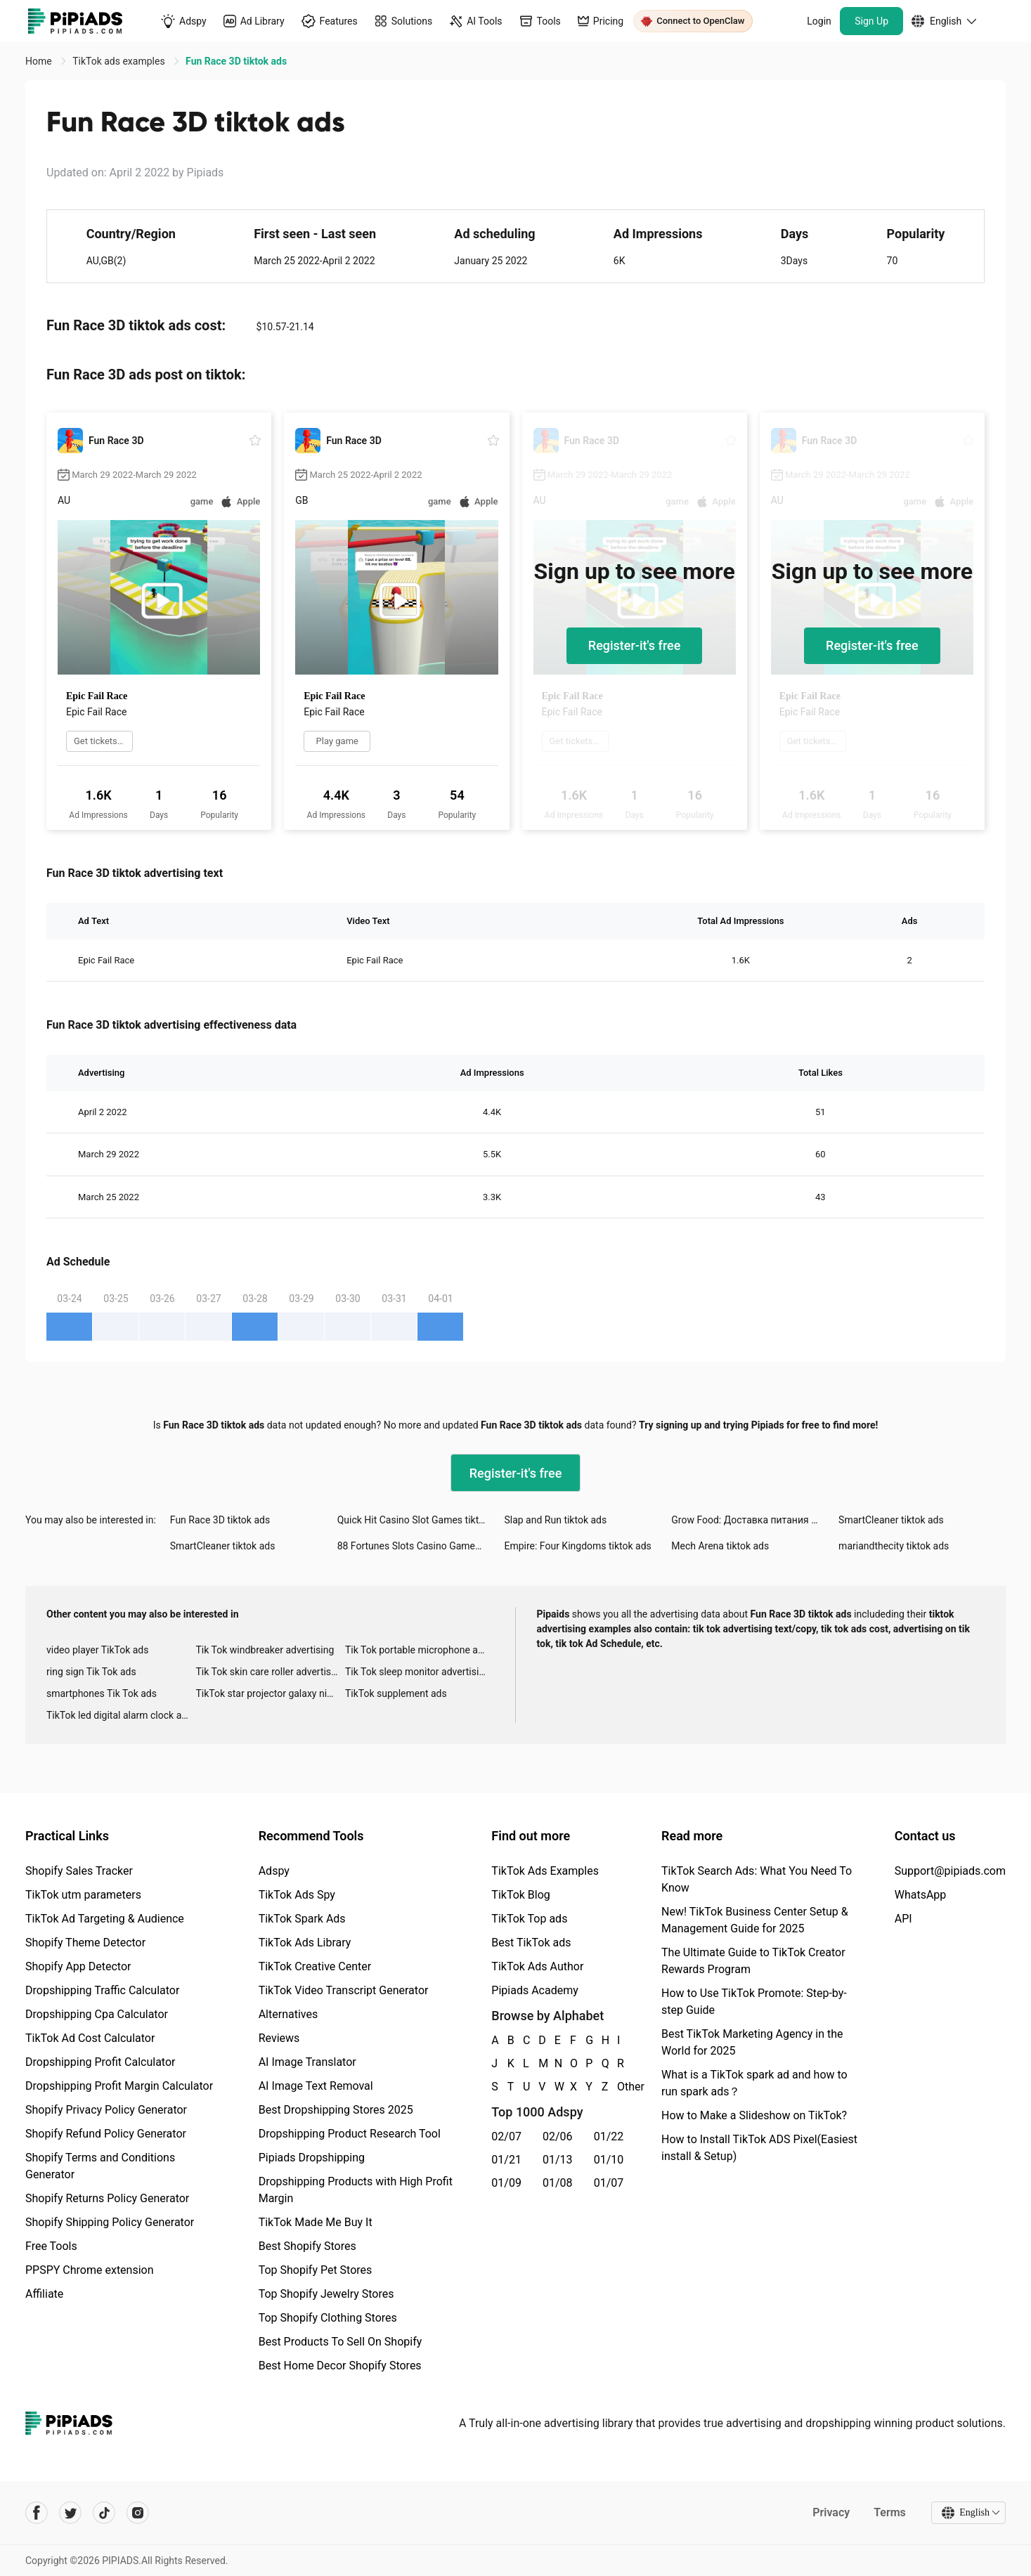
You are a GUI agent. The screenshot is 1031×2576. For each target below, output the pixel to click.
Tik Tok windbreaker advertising (264, 1649)
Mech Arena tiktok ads (720, 1546)
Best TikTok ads (531, 1942)
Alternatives (288, 2014)
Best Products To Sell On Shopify (340, 2341)
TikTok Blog (520, 1894)
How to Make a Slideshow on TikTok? (754, 2115)
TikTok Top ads (529, 1918)
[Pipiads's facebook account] (36, 2513)
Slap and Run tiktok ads (555, 1520)
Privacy (831, 2512)
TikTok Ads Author (537, 1966)
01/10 (609, 2159)
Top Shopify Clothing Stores (328, 2317)
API (903, 1918)
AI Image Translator (307, 2062)
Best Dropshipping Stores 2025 (336, 2109)
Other (617, 2086)
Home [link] (39, 61)
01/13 (558, 2159)
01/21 (506, 2159)
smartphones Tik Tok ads (101, 1693)
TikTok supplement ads (396, 1693)
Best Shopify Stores (307, 2246)
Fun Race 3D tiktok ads (220, 1520)
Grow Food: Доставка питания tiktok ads (754, 1520)
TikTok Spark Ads (302, 1918)
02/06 (558, 2136)
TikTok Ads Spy (297, 1894)
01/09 (506, 2183)
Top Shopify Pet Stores (315, 2270)
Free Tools (51, 2246)
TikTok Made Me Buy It (315, 2222)
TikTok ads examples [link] (119, 61)
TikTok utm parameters (83, 1894)
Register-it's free (634, 645)
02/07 (506, 2136)
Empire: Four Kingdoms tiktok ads (577, 1546)
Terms (890, 2512)
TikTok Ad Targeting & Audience (104, 1918)
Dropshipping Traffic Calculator (102, 1990)
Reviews (279, 2038)
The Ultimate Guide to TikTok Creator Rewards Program (753, 1961)
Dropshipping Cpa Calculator (96, 2014)
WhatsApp (921, 1894)
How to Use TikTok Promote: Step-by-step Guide (754, 2001)
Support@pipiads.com (950, 1871)
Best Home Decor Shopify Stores (340, 2365)
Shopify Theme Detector (85, 1942)
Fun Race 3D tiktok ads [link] (236, 61)
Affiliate (44, 2294)
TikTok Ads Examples (545, 1871)
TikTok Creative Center (315, 1966)
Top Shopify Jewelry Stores (326, 2294)
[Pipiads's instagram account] (138, 2513)
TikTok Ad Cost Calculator (90, 2038)
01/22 (609, 2136)
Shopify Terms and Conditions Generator (100, 2166)
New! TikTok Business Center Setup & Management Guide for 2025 (754, 1920)
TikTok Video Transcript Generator (344, 1990)
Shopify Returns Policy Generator (107, 2198)
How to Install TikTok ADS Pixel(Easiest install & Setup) (759, 2148)
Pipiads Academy (534, 1990)
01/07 (609, 2183)
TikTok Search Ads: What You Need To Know (756, 1879)
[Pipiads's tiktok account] (104, 2513)
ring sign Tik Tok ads (91, 1671)
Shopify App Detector (78, 1966)
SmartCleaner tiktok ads (891, 1520)
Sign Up (871, 21)
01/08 (558, 2183)
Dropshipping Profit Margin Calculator (119, 2086)
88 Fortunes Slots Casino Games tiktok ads (421, 1546)
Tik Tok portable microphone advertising (419, 1649)
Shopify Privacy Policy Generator (106, 2109)
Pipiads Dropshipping (312, 2157)
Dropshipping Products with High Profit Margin (356, 2190)
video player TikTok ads (97, 1649)
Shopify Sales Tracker (79, 1871)
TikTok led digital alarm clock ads (119, 1715)
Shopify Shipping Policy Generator (109, 2222)
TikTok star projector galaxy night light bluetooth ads (269, 1693)
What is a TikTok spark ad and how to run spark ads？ (754, 2083)
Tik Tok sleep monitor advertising (417, 1671)
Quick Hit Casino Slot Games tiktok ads (421, 1520)
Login (819, 21)
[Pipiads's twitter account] (70, 2513)
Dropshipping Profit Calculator (100, 2062)
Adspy (274, 1871)
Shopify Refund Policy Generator (105, 2133)
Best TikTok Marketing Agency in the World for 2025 (752, 2042)
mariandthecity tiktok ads (893, 1546)
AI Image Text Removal (316, 2086)
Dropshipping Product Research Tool (350, 2133)
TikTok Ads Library (305, 1942)
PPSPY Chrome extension (89, 2270)
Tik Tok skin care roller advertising (269, 1671)
